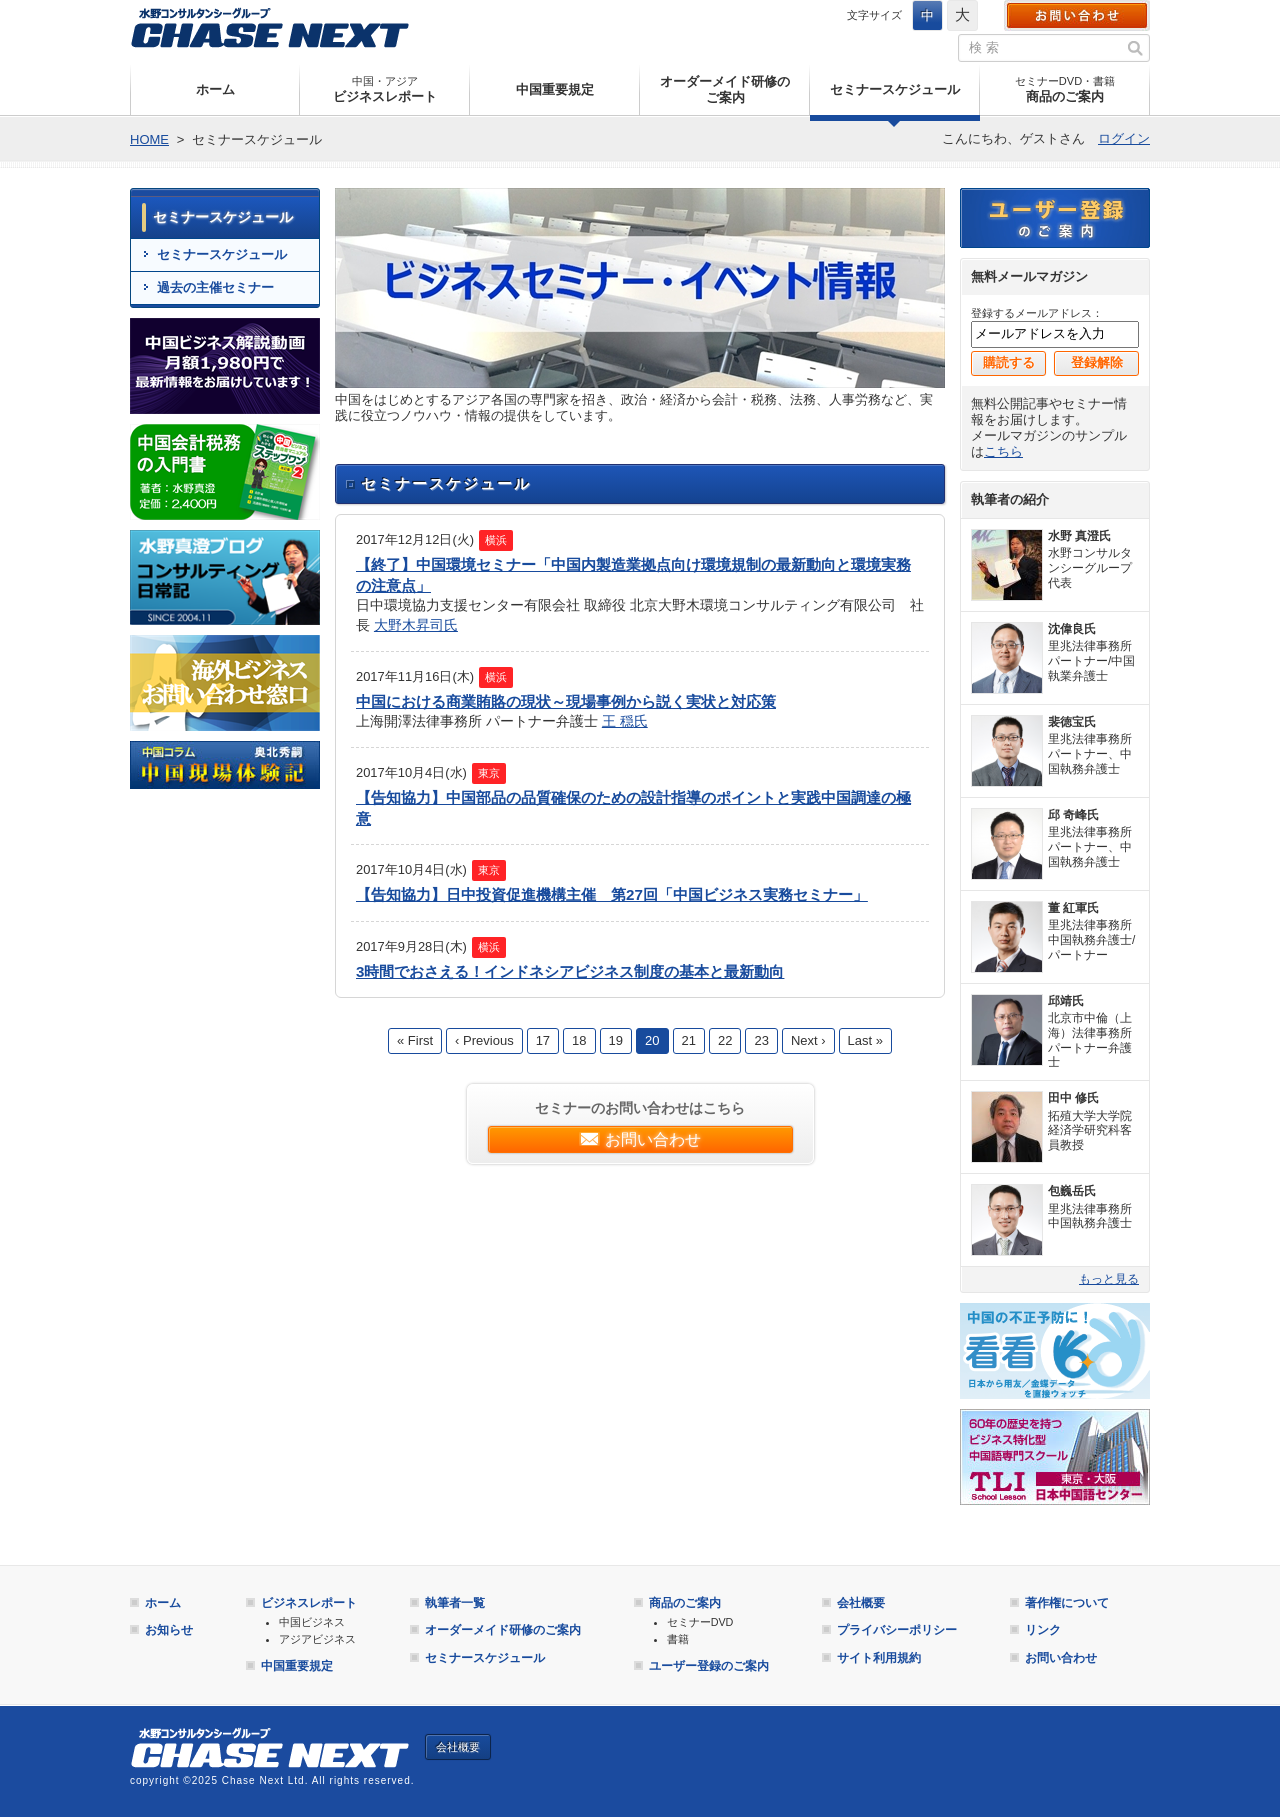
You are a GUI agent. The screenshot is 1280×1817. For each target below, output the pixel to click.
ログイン (1124, 138)
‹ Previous (484, 1040)
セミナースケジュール (895, 89)
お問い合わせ (1077, 15)
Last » (865, 1040)
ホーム (215, 89)
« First (415, 1040)
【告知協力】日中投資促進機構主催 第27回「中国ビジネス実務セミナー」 (612, 894)
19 (616, 1040)
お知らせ (169, 1630)
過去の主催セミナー (215, 287)
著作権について (1067, 1603)
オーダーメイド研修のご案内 (725, 89)
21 (689, 1040)
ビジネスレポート (385, 89)
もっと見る (1109, 1279)
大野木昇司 (409, 625)
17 (543, 1040)
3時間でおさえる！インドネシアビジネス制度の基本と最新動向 (570, 971)
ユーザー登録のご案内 (1055, 218)
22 (725, 1040)
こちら (1003, 451)
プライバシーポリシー (897, 1630)
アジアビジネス (317, 1639)
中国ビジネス (312, 1622)
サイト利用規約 (879, 1658)
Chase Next (270, 27)
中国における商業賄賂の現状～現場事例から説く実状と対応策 (566, 701)
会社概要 (861, 1603)
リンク (1043, 1630)
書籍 (678, 1639)
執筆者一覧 (455, 1603)
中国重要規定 (555, 89)
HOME (149, 139)
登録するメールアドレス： (1037, 313)
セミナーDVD (700, 1622)
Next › (808, 1040)
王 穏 (618, 721)
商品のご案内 (1065, 89)
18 (579, 1040)
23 (761, 1040)
